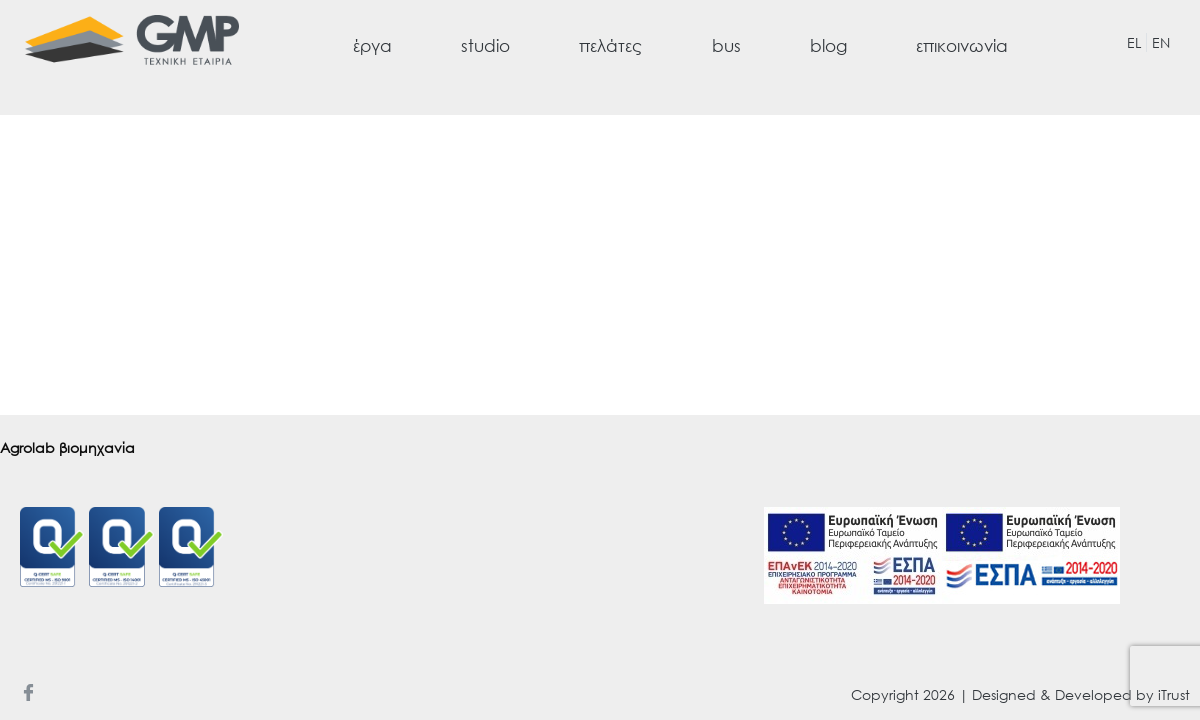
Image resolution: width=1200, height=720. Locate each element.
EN (1161, 42)
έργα (372, 45)
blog (828, 45)
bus (726, 45)
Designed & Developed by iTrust (1081, 694)
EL (1134, 42)
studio (485, 45)
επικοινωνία (962, 45)
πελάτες (610, 45)
